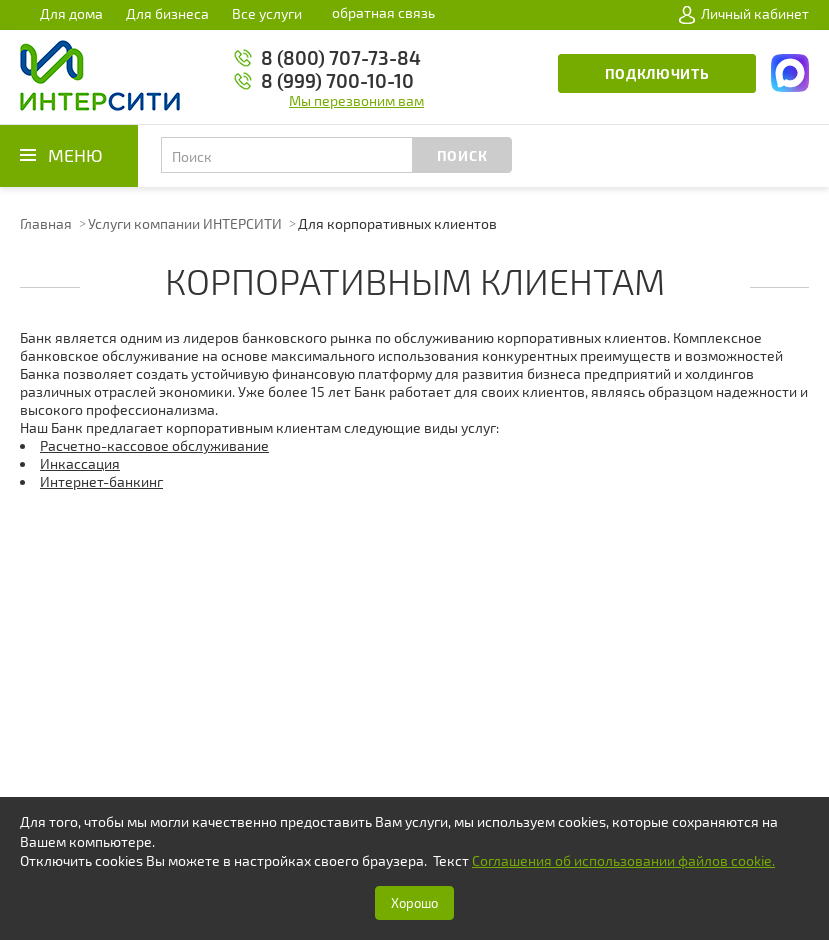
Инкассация (80, 463)
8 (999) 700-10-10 (337, 80)
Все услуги (267, 13)
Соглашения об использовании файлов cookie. (623, 860)
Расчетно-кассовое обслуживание (154, 445)
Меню (75, 155)
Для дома (71, 13)
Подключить (657, 73)
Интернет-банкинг (101, 481)
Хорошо (414, 903)
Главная (46, 223)
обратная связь (383, 12)
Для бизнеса (167, 13)
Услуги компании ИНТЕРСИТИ (185, 223)
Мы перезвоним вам (356, 100)
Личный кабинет (744, 14)
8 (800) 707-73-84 (341, 57)
